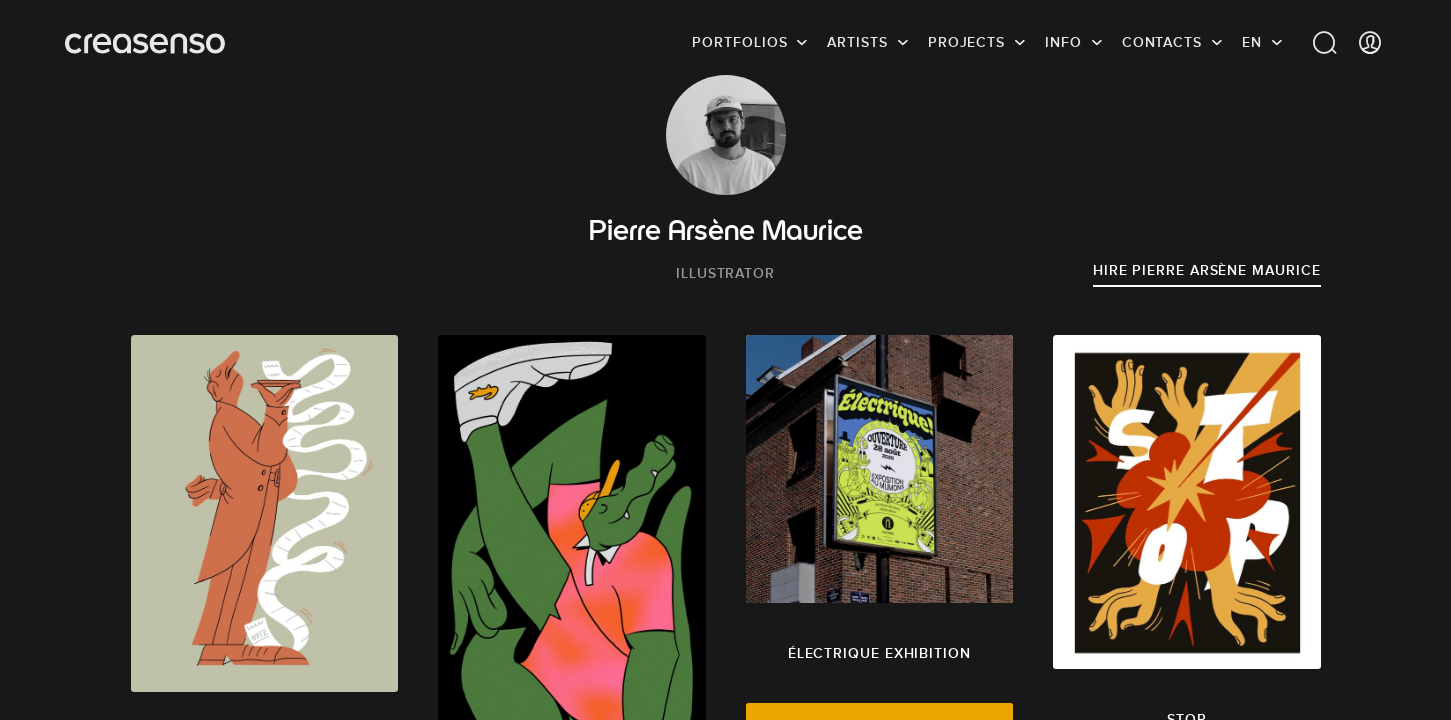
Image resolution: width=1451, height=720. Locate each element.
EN (1252, 45)
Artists (857, 45)
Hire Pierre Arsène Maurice (1207, 270)
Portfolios (739, 45)
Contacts (1162, 45)
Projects (966, 45)
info (1063, 45)
